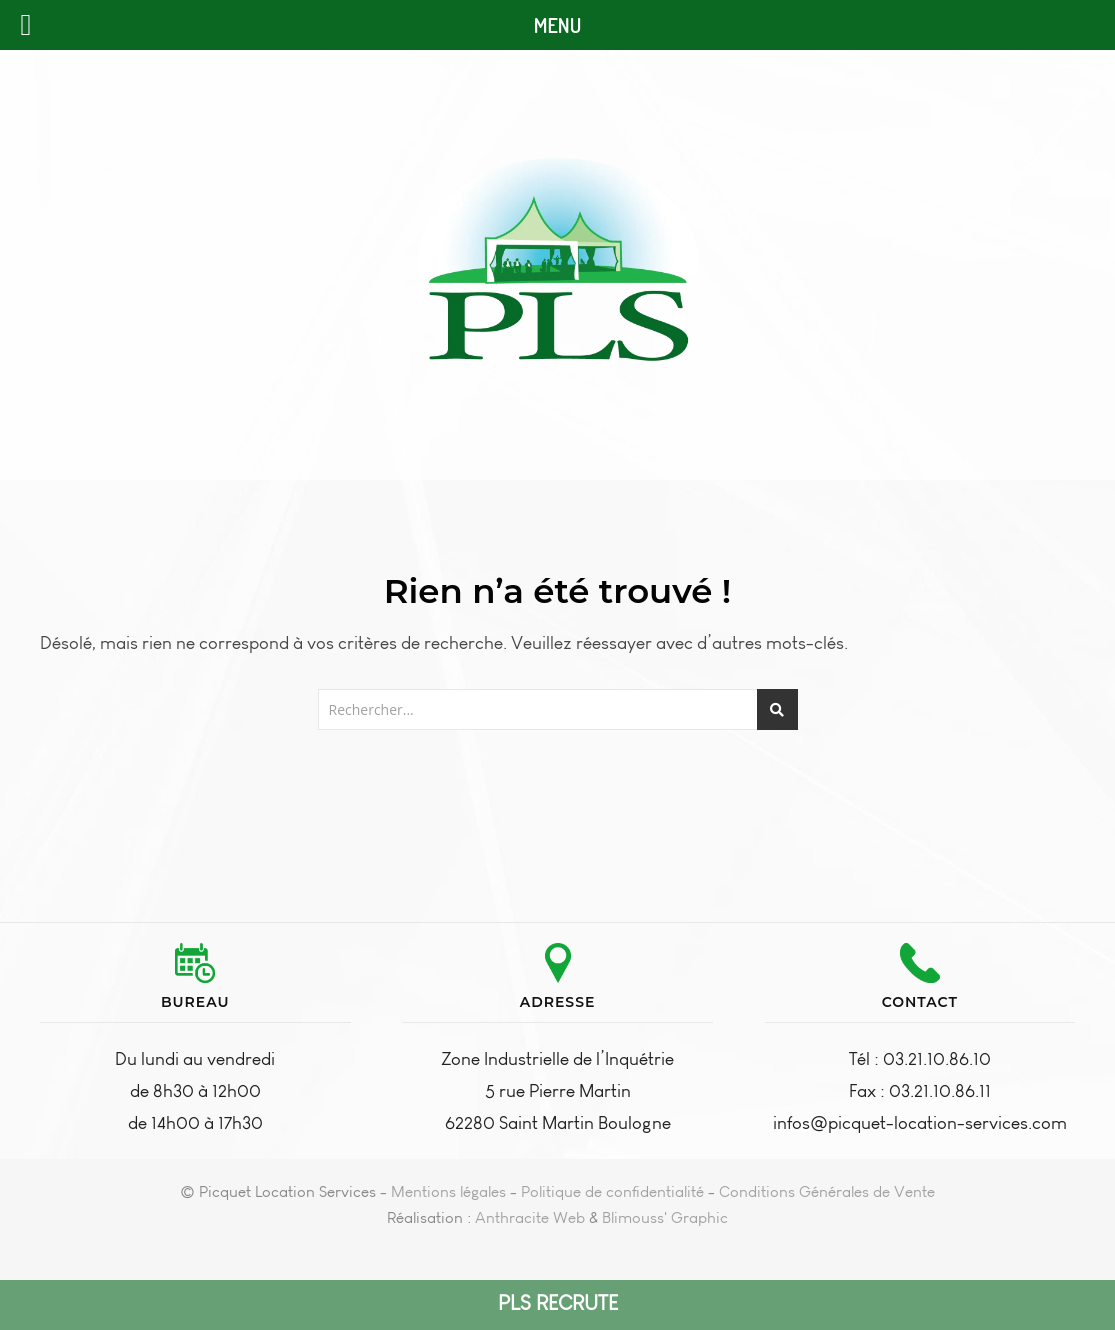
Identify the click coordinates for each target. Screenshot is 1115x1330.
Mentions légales (448, 1191)
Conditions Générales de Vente (827, 1191)
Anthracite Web (530, 1217)
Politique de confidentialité (612, 1191)
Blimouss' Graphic (665, 1217)
